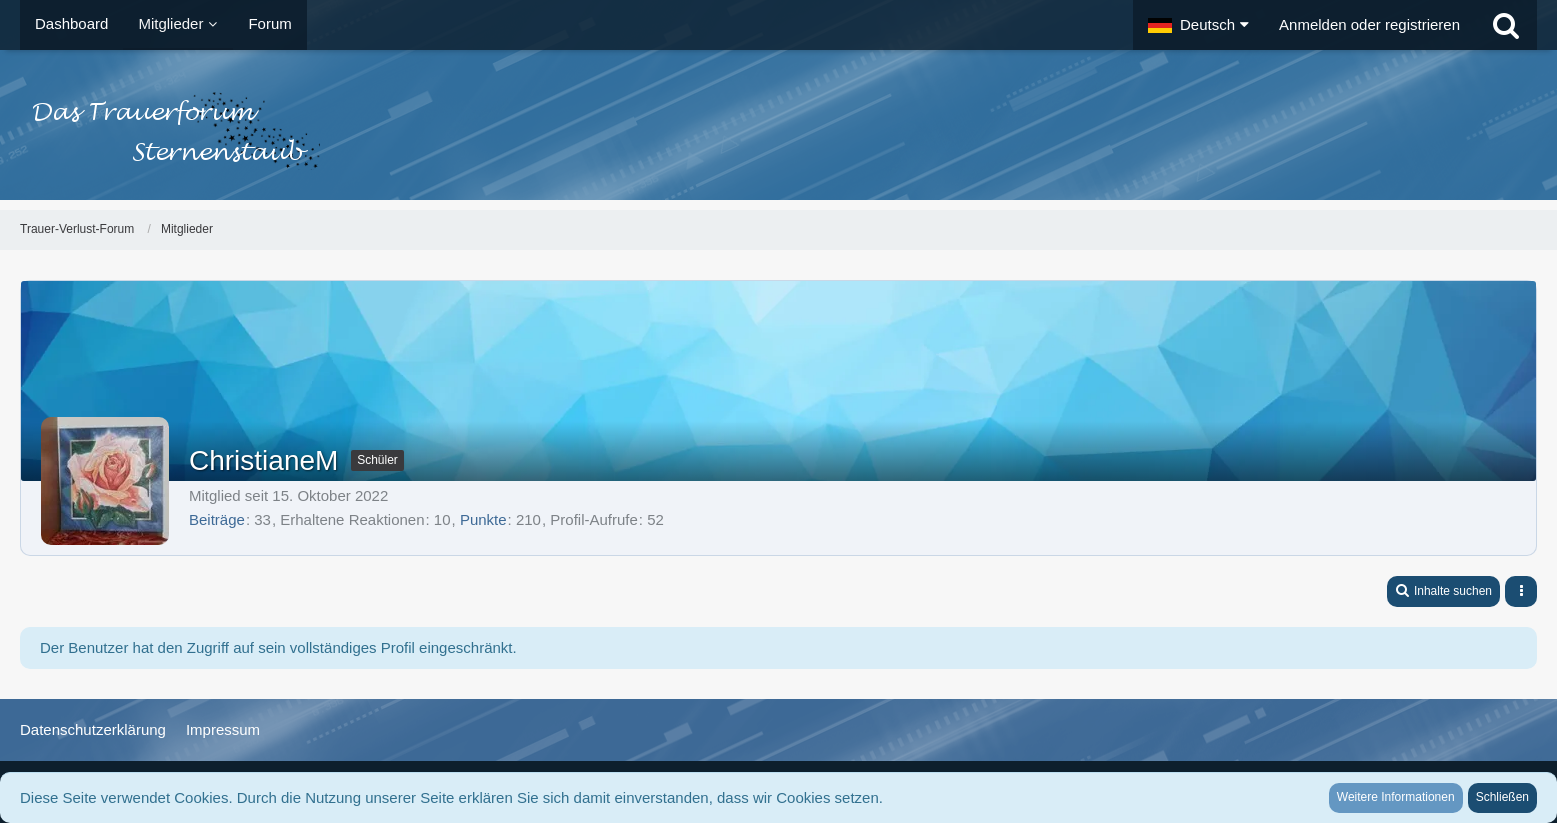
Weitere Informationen (1396, 797)
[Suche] (1506, 25)
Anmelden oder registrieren (1369, 24)
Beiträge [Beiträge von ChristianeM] (217, 519)
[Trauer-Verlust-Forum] (778, 130)
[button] (1198, 25)
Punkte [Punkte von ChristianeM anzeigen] (483, 519)
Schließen (1502, 797)
